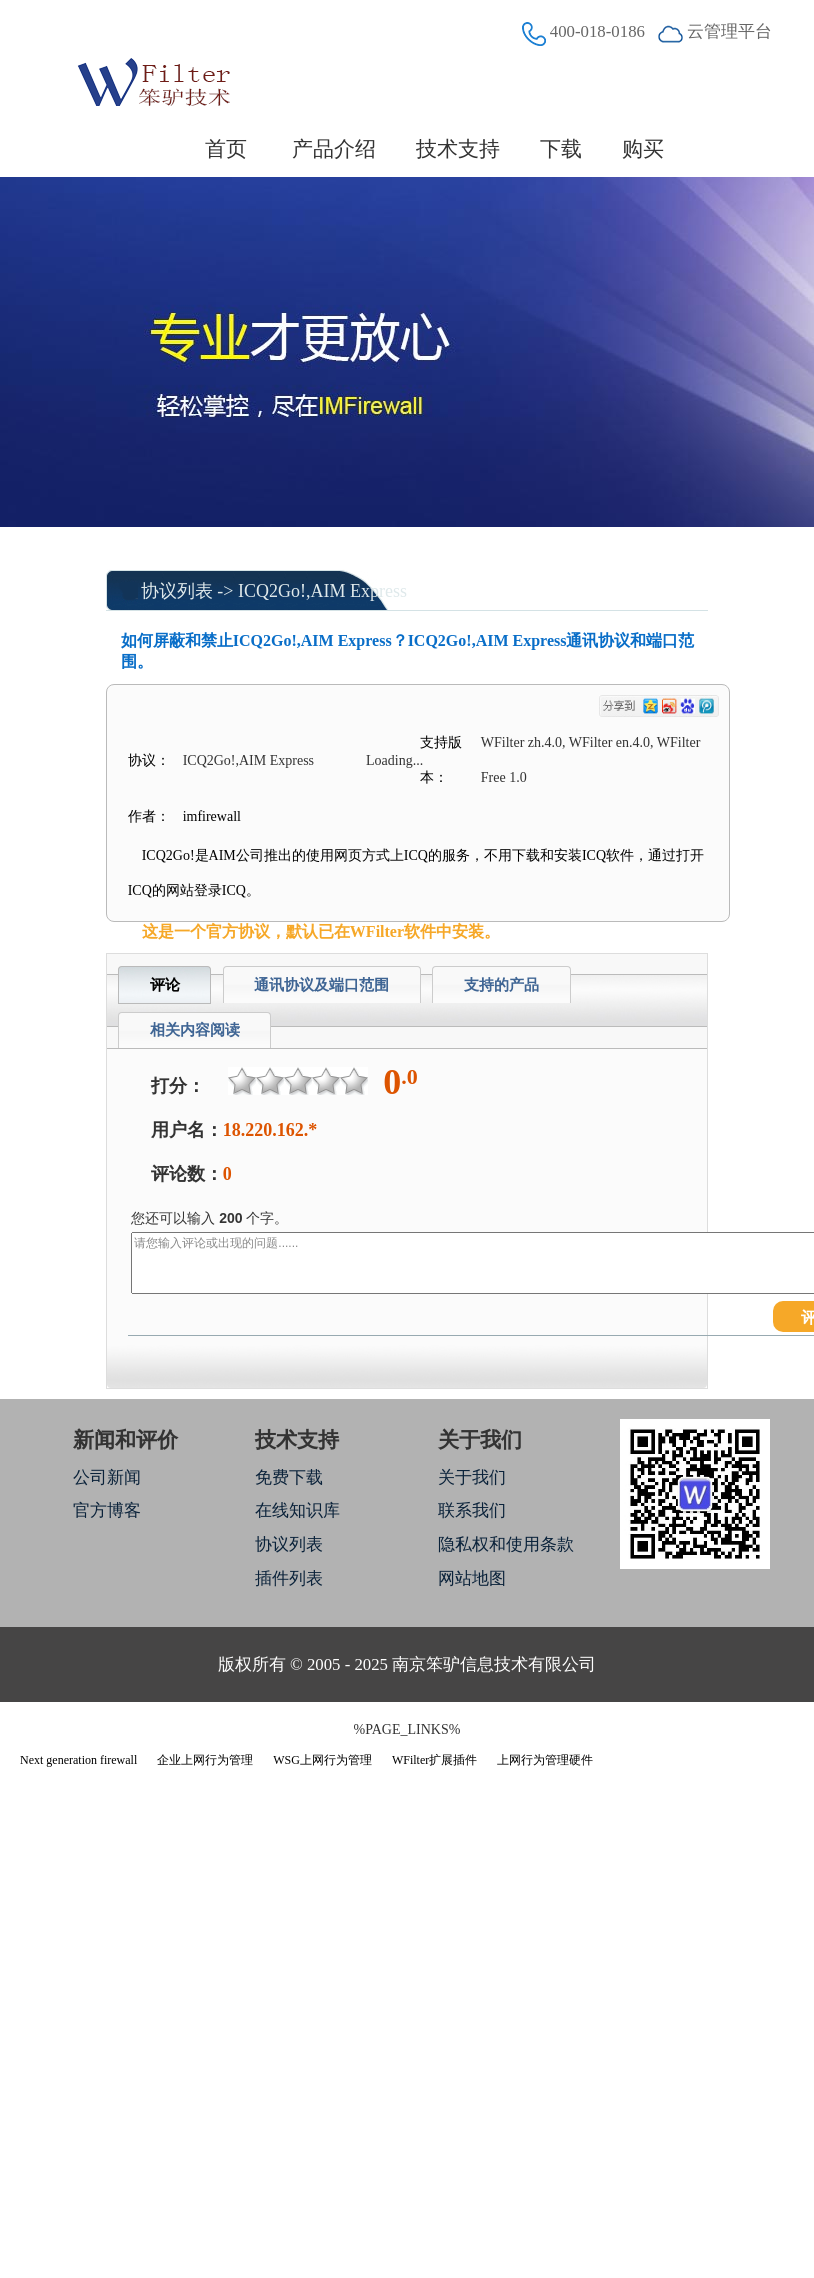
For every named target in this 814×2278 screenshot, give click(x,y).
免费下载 (289, 1477)
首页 (225, 149)
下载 (561, 149)
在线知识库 (297, 1510)
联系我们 (472, 1510)
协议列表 (177, 591)
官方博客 (107, 1510)
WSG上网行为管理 (322, 1760)
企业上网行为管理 (205, 1760)
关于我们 (472, 1477)
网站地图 (472, 1578)
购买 (643, 149)
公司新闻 (107, 1477)
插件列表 (289, 1578)
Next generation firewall (78, 1760)
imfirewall (212, 816)
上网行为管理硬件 (545, 1760)
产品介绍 (334, 149)
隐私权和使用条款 (506, 1544)
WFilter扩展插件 (434, 1760)
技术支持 (458, 149)
